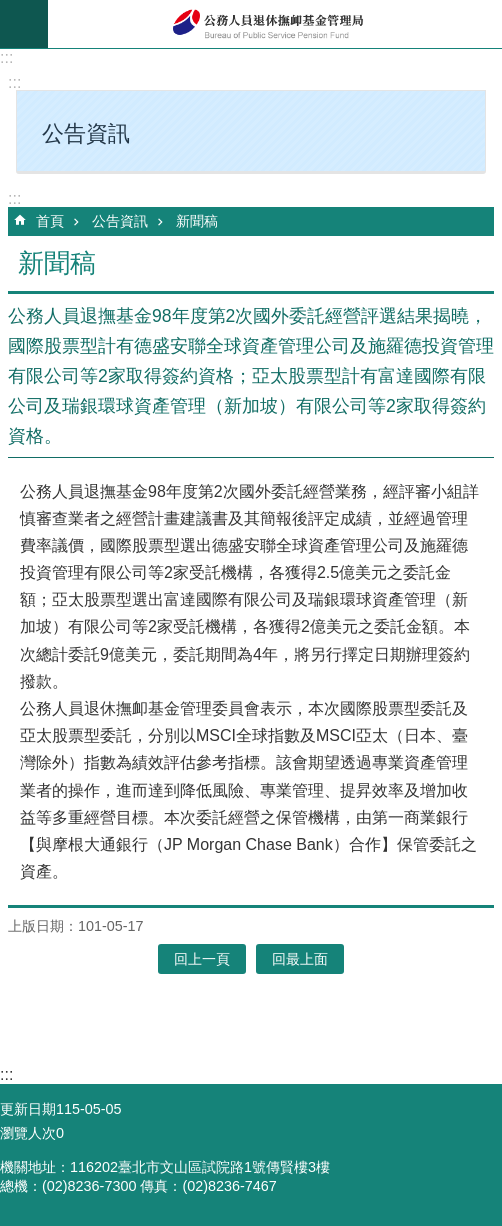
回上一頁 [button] (202, 959)
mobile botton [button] (24, 24)
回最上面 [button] (300, 959)
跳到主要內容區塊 (10, 10)
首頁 (50, 221)
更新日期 (28, 1109)
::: (6, 57)
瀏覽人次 (28, 1133)
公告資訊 (120, 221)
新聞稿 (197, 221)
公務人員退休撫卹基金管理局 (275, 24)
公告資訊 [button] (86, 133)
